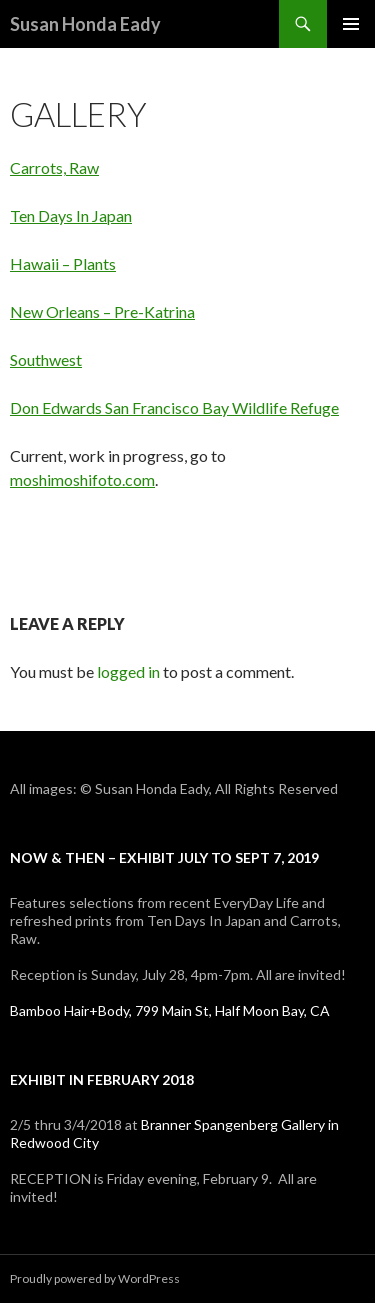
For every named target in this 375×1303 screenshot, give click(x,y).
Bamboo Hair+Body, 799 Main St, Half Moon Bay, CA (170, 1010)
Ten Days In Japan (71, 215)
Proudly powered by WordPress (95, 1278)
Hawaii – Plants (63, 263)
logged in (128, 671)
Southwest (46, 359)
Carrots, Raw (54, 167)
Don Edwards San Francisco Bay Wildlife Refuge (174, 407)
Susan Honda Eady (85, 24)
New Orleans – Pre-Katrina (102, 311)
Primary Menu (351, 24)
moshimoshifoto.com (82, 479)
